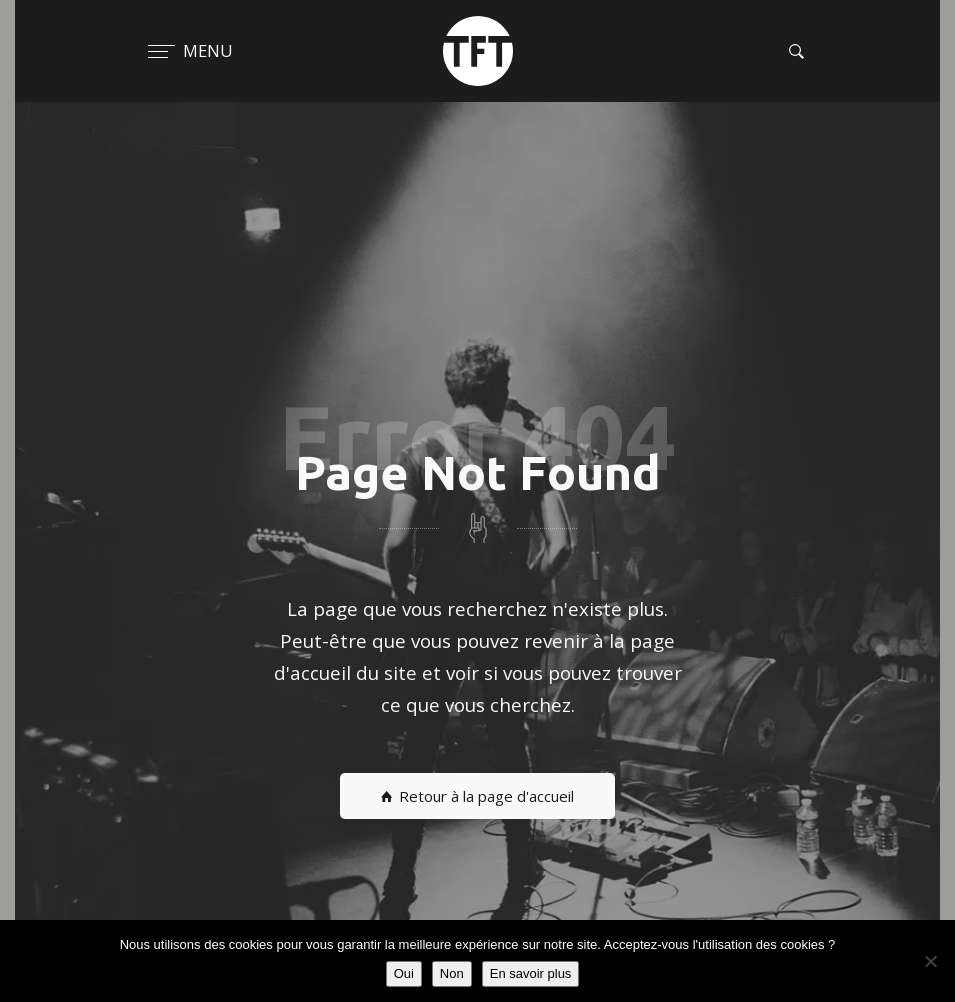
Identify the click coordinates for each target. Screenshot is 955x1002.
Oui (404, 973)
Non (452, 973)
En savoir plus (531, 973)
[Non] (930, 961)
